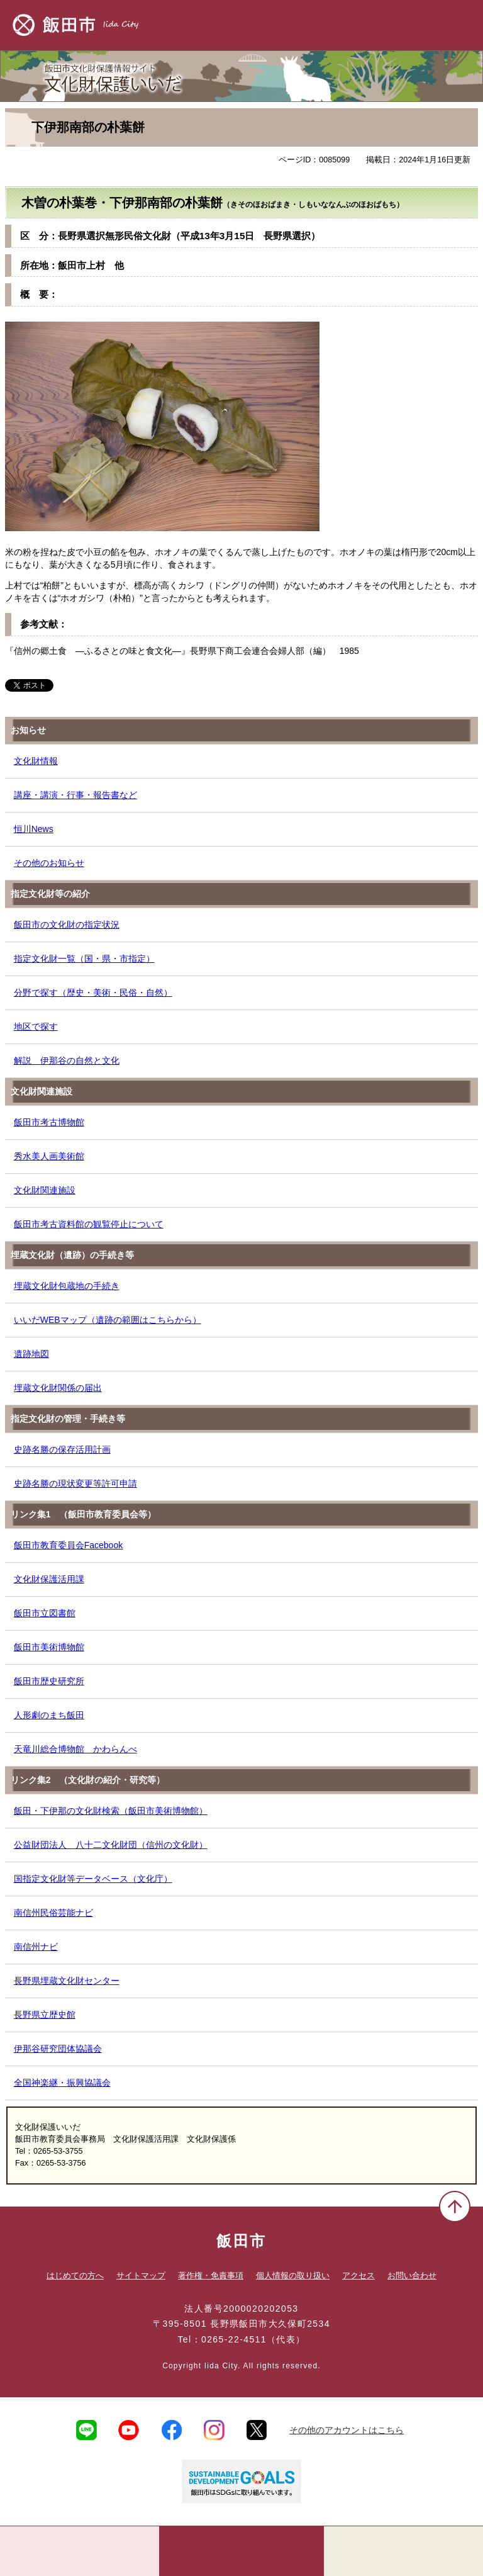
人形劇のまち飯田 (49, 1715)
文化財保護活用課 (49, 1579)
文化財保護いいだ (241, 73)
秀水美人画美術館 (49, 1156)
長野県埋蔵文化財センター (66, 1981)
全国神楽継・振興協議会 (62, 2083)
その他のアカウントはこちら (346, 2430)
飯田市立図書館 (44, 1613)
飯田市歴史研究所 (49, 1681)
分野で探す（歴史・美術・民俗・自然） (93, 992)
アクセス (358, 2275)
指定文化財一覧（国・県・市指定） (84, 958)
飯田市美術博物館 (49, 1647)
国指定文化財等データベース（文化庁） (93, 1879)
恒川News (33, 829)
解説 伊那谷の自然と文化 (66, 1060)
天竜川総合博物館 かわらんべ (75, 1749)
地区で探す (36, 1026)
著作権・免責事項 (210, 2275)
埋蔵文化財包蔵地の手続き (66, 1286)
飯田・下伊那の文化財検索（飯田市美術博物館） (111, 1811)
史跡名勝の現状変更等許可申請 (75, 1483)
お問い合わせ (411, 2275)
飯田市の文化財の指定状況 (66, 925)
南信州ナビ (36, 1947)
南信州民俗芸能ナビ (53, 1913)
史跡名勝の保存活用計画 (62, 1449)
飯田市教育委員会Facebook (68, 1545)
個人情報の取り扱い (293, 2275)
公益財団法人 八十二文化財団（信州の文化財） (111, 1845)
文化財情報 (36, 761)
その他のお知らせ (49, 863)
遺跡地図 (31, 1354)
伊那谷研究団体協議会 (58, 2049)
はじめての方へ (75, 2275)
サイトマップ (140, 2275)
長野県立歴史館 (44, 2015)
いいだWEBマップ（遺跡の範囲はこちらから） (107, 1320)
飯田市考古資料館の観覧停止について (89, 1224)
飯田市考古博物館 (49, 1122)
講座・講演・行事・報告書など (75, 795)
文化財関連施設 (44, 1190)
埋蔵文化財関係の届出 (58, 1388)
